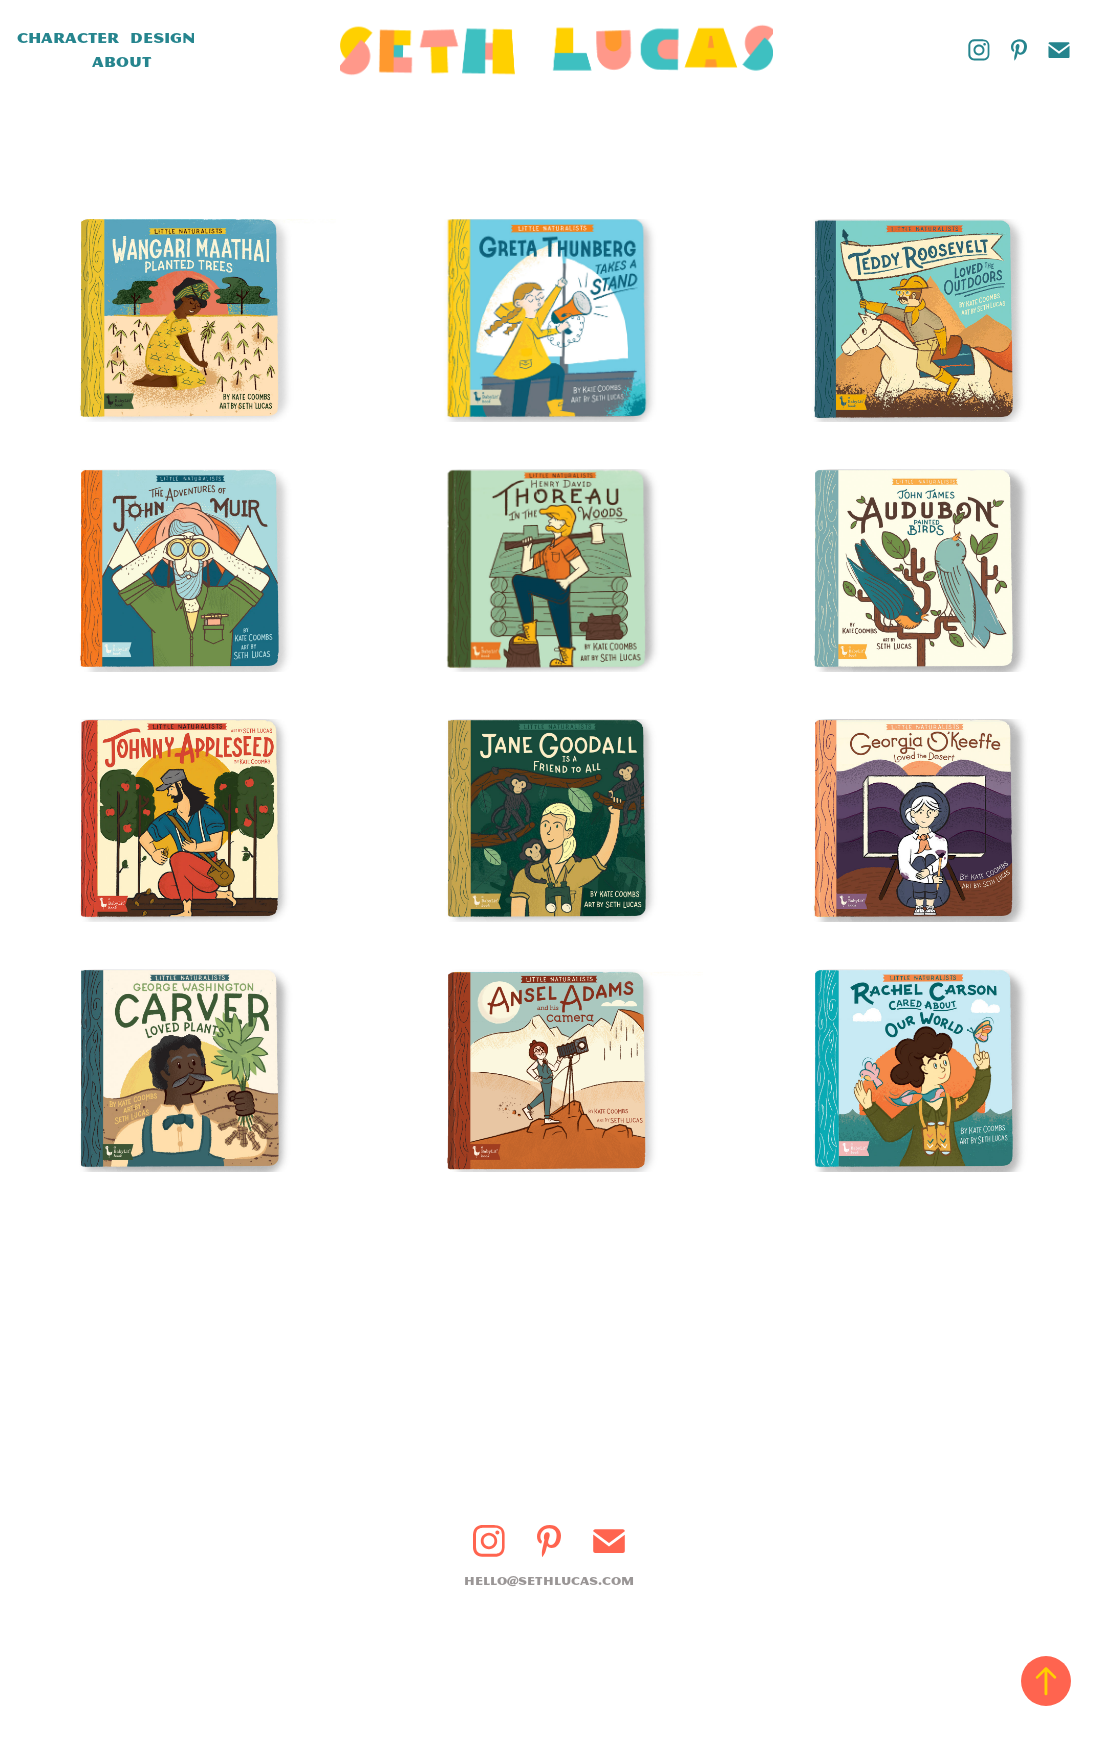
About (121, 62)
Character (68, 38)
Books (51, 62)
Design (162, 38)
